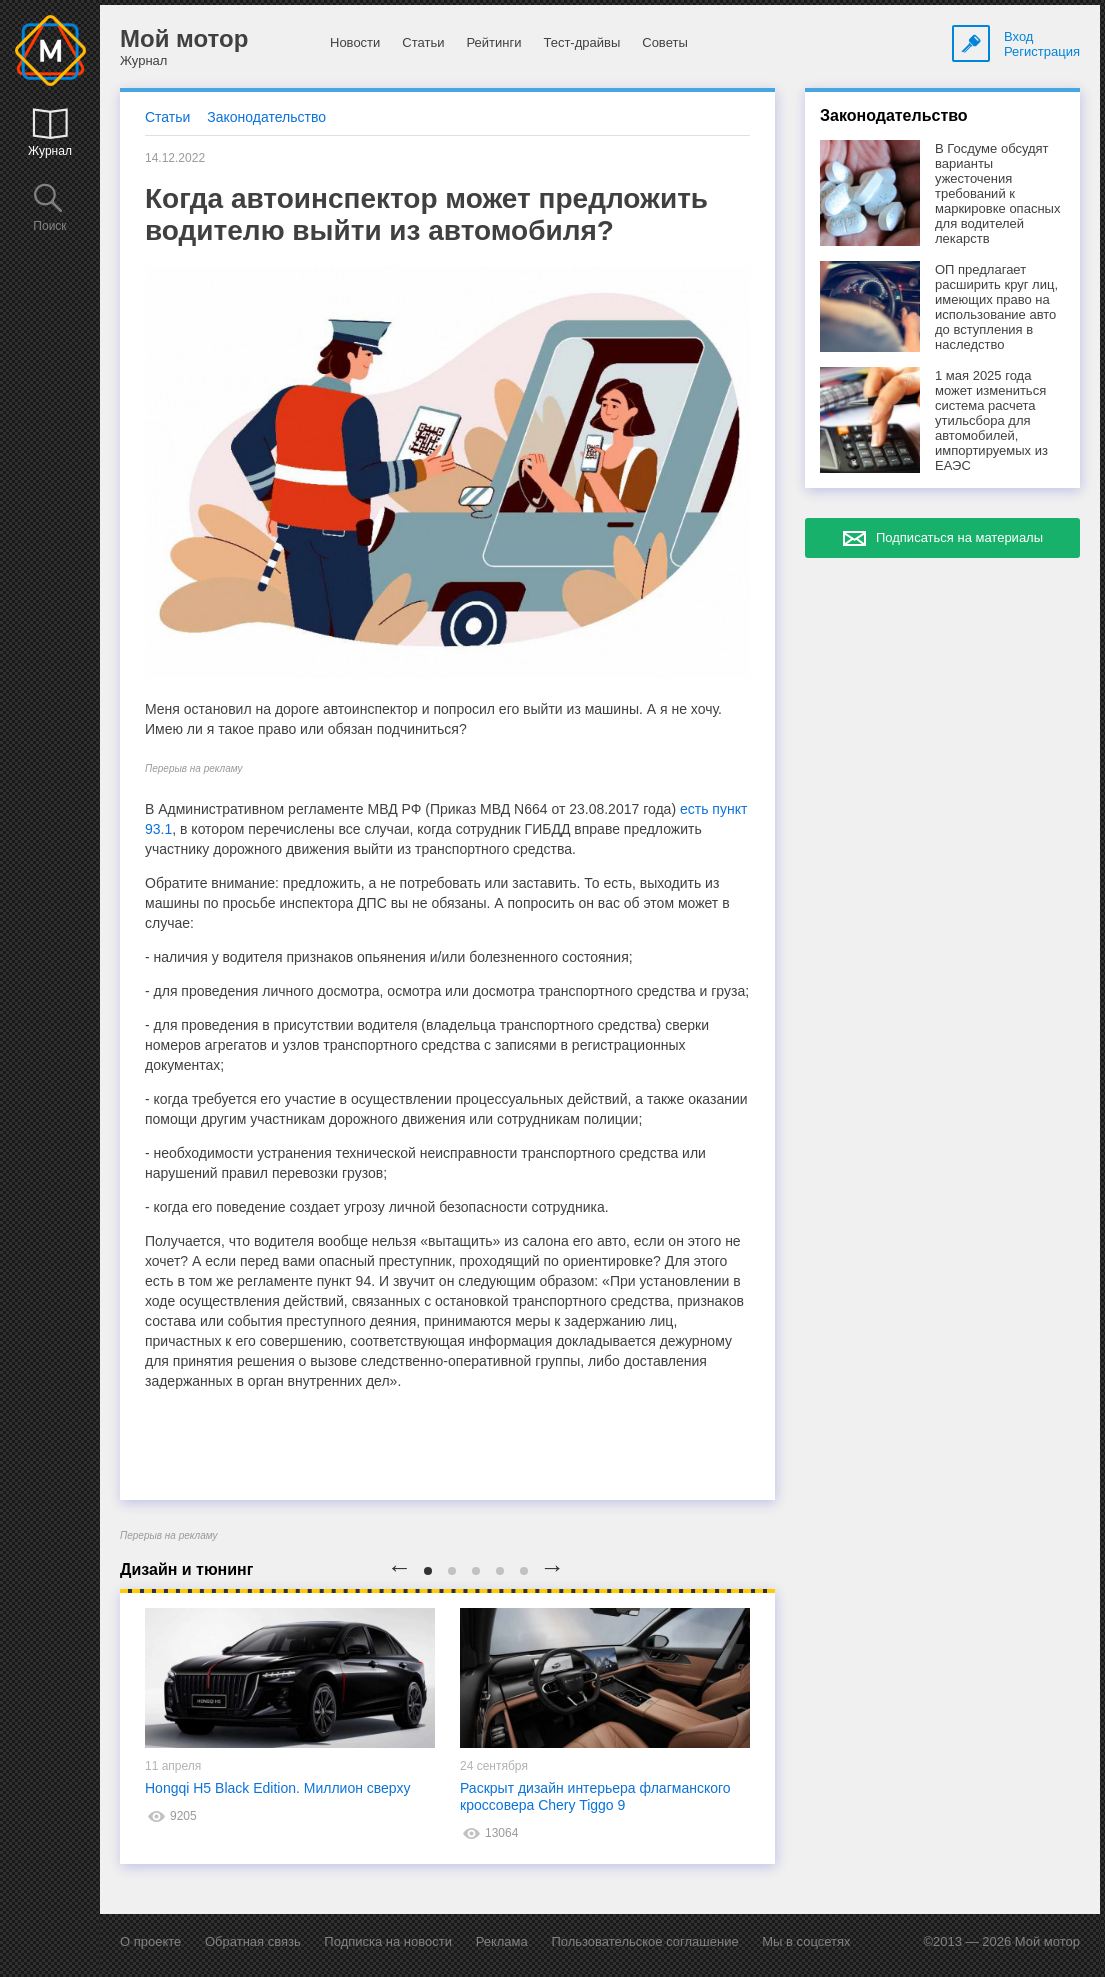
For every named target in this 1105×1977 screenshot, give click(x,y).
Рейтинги (493, 42)
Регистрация (1042, 51)
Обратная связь (253, 1941)
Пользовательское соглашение (644, 1941)
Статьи (423, 42)
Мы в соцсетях (806, 1941)
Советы (664, 42)
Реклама (502, 1941)
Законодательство (266, 117)
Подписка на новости (388, 1941)
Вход (1018, 36)
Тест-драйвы (581, 42)
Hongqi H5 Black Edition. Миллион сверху (278, 1788)
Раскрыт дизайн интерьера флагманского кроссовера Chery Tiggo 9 (595, 1796)
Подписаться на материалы (959, 537)
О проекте (150, 1941)
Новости (355, 42)
